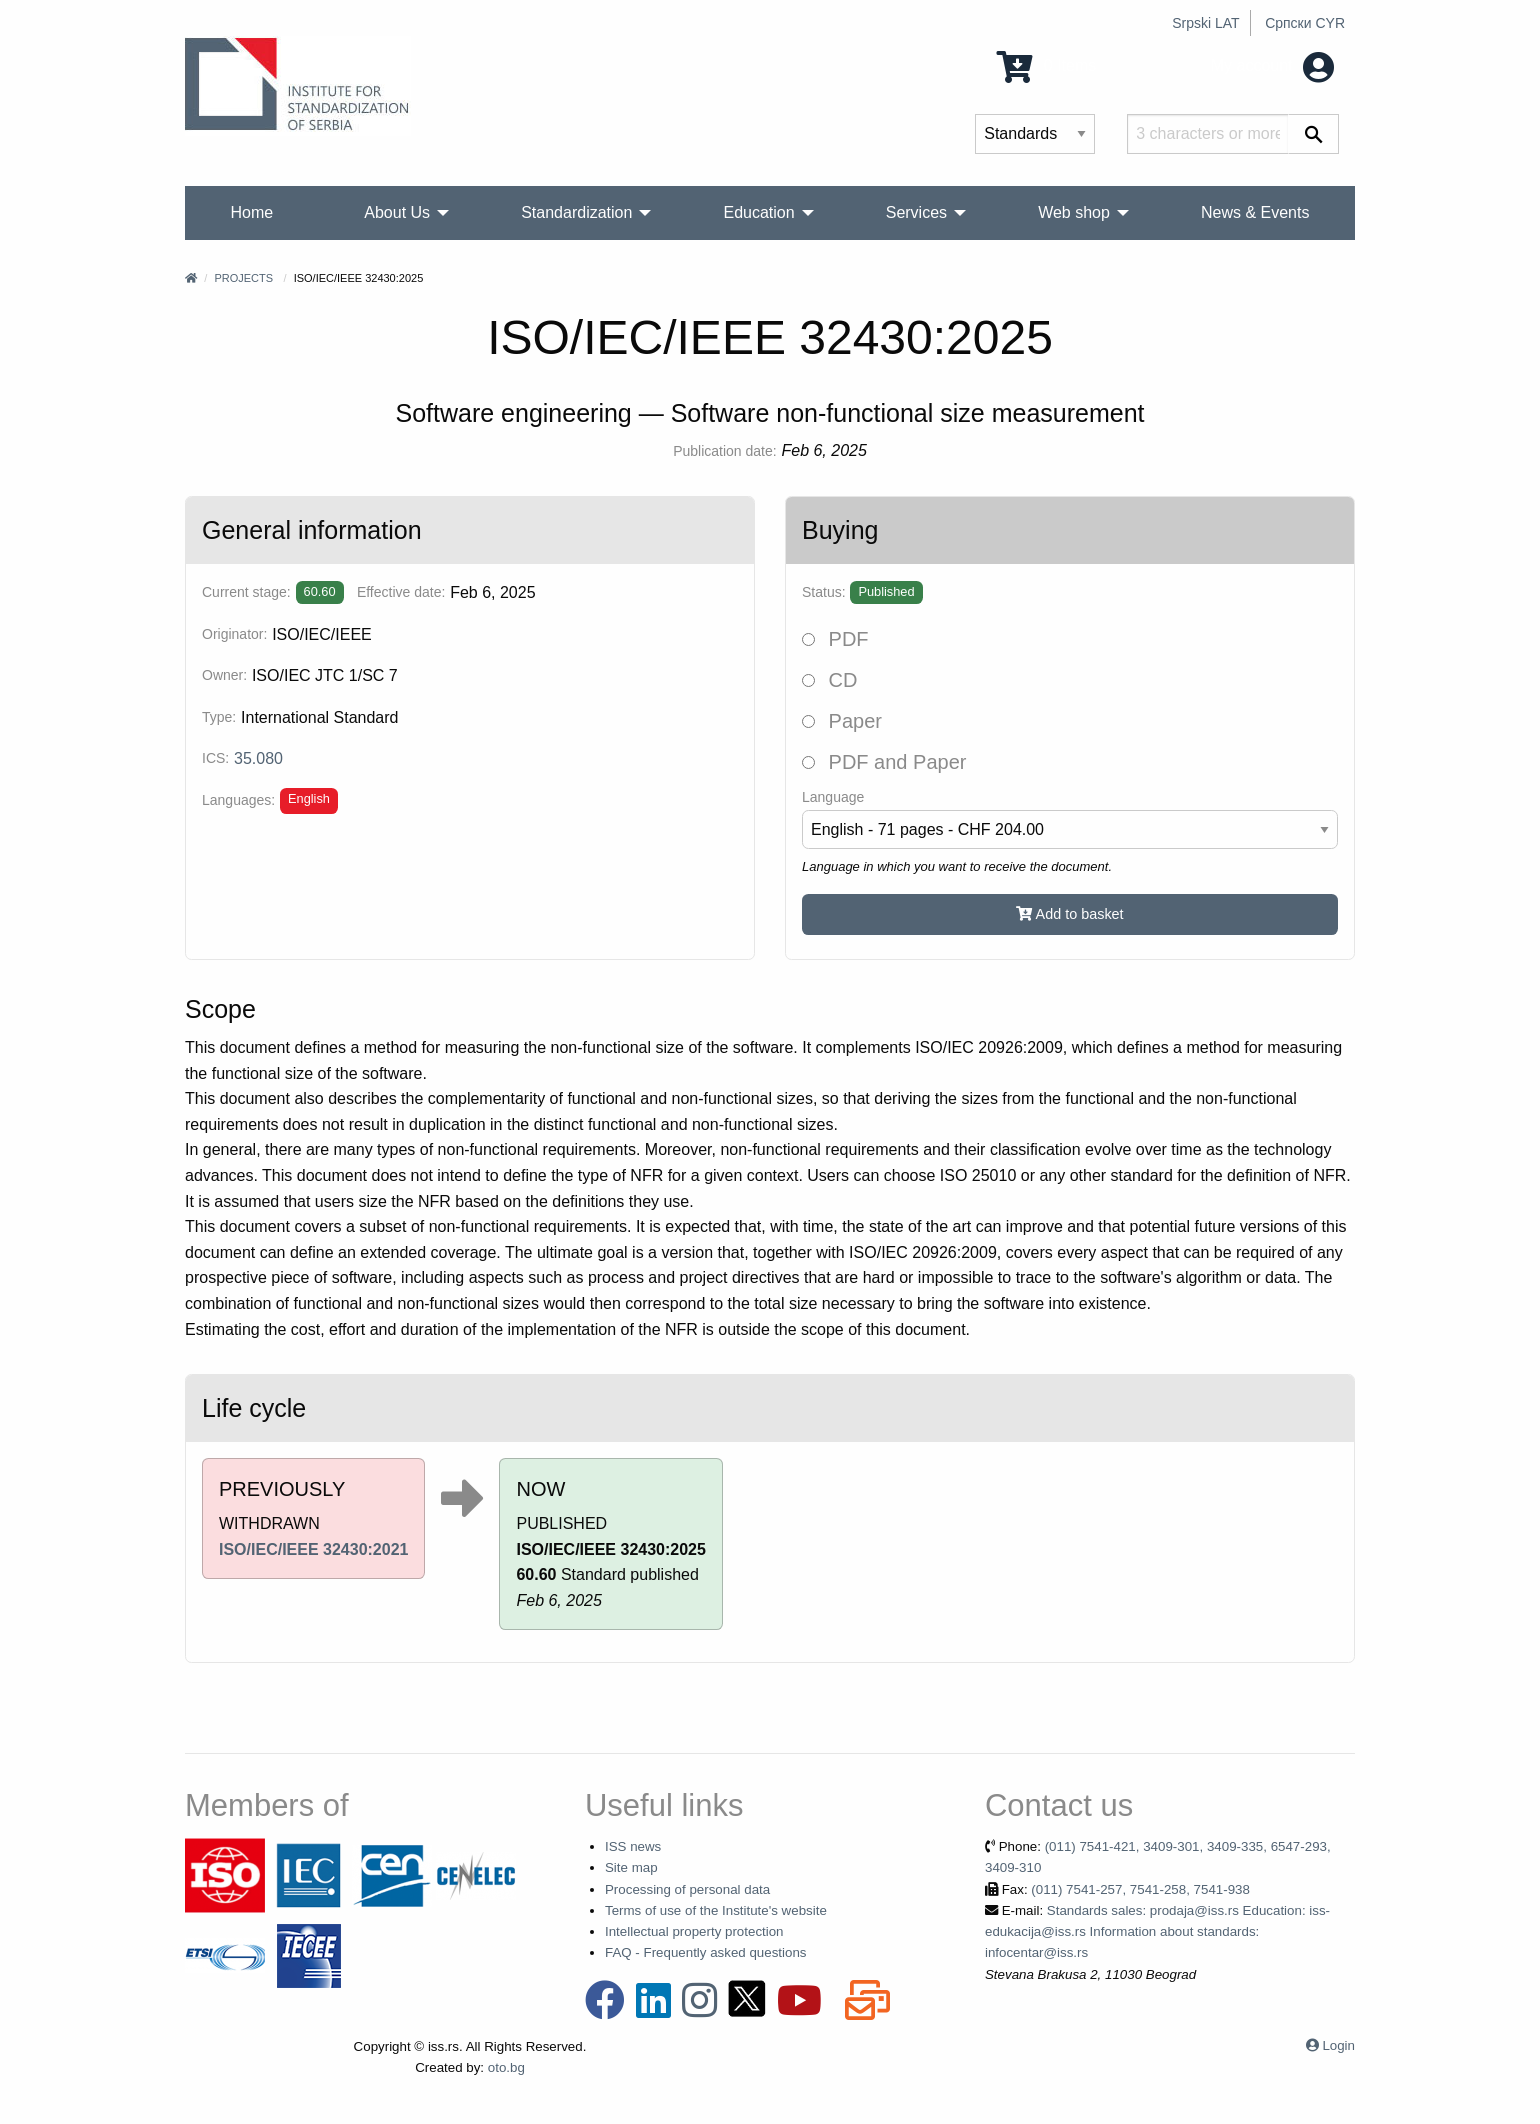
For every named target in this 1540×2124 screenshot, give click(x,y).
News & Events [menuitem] (1255, 212)
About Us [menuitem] (397, 212)
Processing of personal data (687, 1889)
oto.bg (506, 2067)
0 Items (1046, 65)
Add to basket (1069, 914)
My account (1272, 65)
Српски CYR (1305, 23)
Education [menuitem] (758, 212)
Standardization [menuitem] (576, 212)
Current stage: (246, 592)
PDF (835, 639)
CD (829, 680)
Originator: (234, 634)
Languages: (238, 800)
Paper (842, 721)
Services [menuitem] (916, 212)
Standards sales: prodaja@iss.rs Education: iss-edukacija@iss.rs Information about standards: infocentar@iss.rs (1157, 1932)
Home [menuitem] (252, 212)
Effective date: (401, 592)
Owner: (224, 675)
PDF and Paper (884, 762)
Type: (219, 717)
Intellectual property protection (694, 1931)
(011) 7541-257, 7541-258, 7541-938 (1140, 1889)
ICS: (215, 758)
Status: (824, 592)
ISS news (633, 1846)
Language (833, 797)
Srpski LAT (1205, 23)
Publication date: (725, 451)
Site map (631, 1867)
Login (1338, 2045)
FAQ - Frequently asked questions (706, 1952)
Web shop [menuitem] (1074, 212)
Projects (243, 278)
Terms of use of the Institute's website (716, 1910)
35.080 (258, 758)
